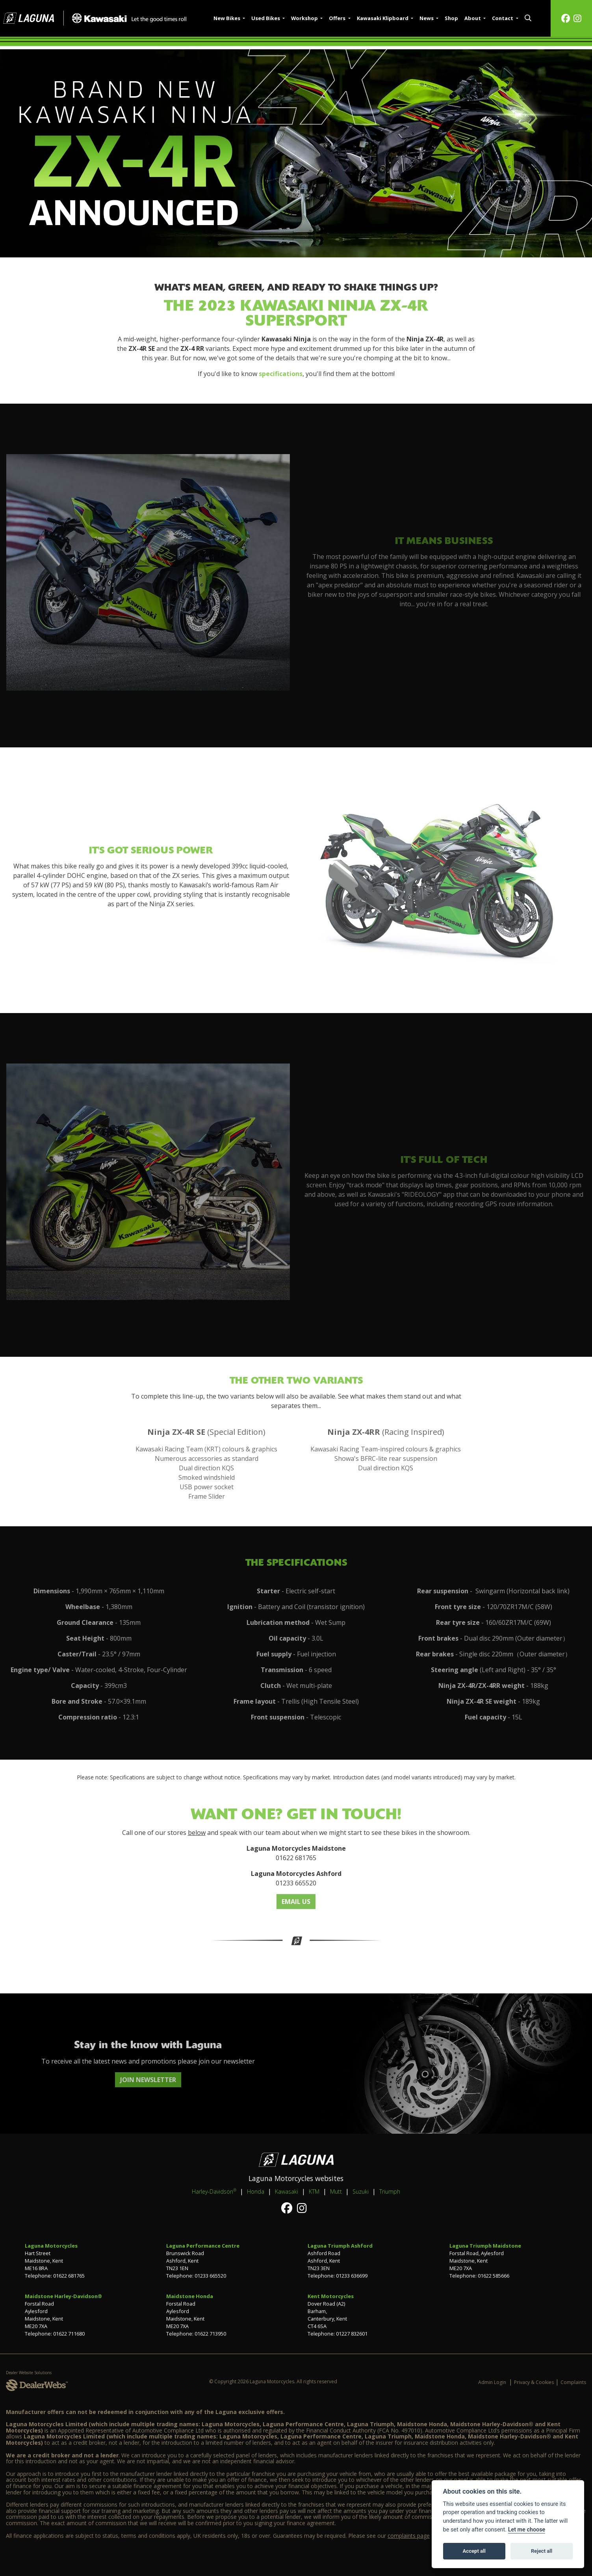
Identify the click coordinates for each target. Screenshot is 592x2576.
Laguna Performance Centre (202, 2245)
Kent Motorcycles (331, 2296)
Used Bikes (266, 18)
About (473, 18)
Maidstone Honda (189, 2296)
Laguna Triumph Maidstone (485, 2245)
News (427, 18)
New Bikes (227, 18)
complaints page (409, 2535)
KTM (314, 2191)
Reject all (541, 2551)
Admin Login (492, 2382)
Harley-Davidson (214, 2191)
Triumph (389, 2191)
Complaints (573, 2382)
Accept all (474, 2551)
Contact (503, 18)
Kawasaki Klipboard (383, 18)
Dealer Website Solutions (29, 2372)
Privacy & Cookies (534, 2382)
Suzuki (361, 2191)
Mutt (336, 2191)
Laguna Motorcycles (51, 2245)
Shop (451, 18)
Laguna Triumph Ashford (340, 2245)
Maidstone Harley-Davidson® (63, 2296)
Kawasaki (286, 2191)
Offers (338, 18)
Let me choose (527, 2529)
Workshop (305, 18)
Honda (255, 2191)
